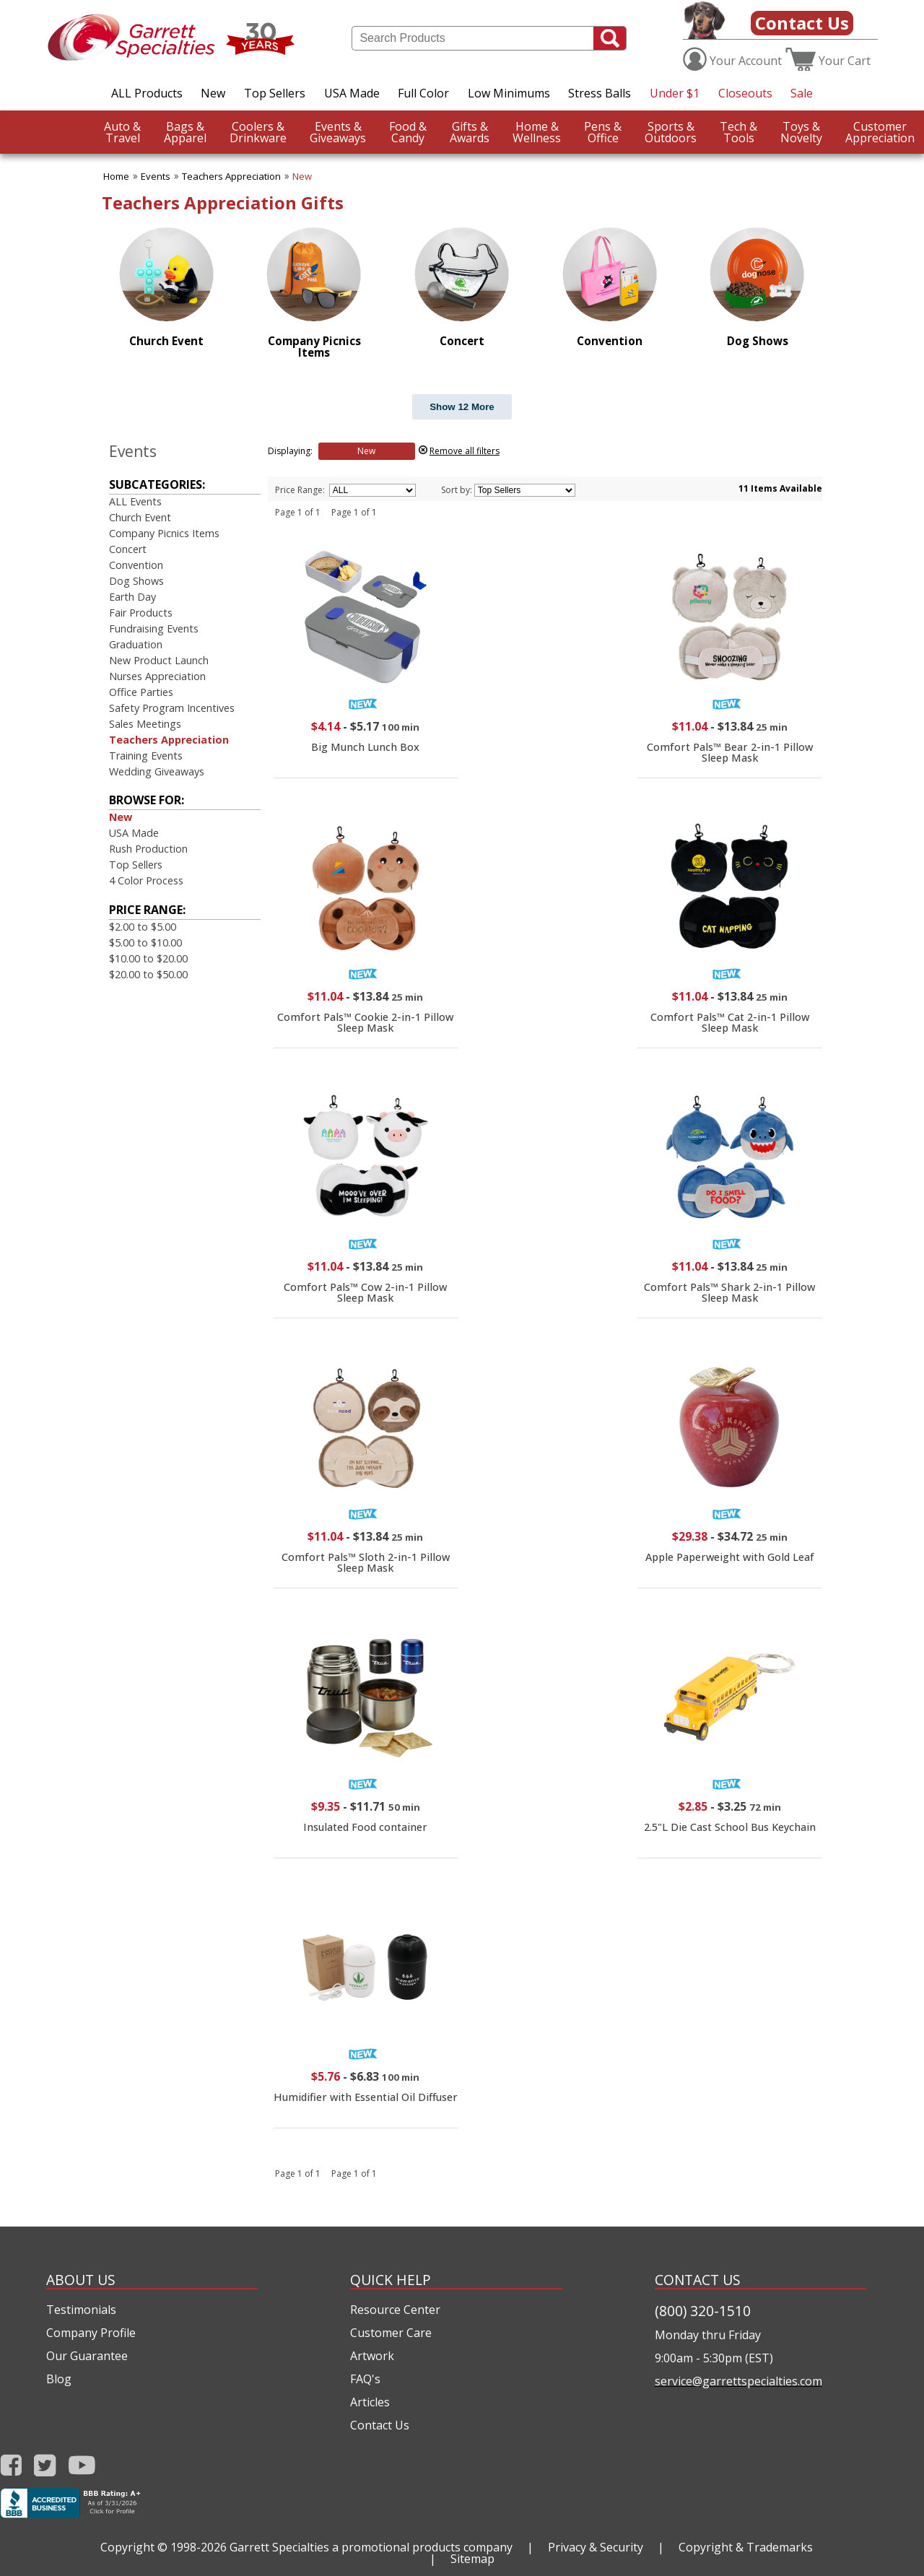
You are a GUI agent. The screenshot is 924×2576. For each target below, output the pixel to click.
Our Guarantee (87, 2356)
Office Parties (141, 692)
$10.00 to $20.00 (148, 958)
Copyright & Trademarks (746, 2547)
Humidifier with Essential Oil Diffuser (366, 2097)
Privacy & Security (595, 2547)
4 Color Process (146, 880)
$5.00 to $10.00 (145, 942)
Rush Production (148, 849)
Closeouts (745, 93)
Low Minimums (509, 93)
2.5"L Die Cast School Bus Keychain (730, 1827)
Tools (738, 132)
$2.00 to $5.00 (142, 927)
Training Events (146, 755)
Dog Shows (136, 581)
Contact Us (802, 23)
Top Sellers (274, 93)
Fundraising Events (154, 628)
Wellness (537, 132)
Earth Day (132, 597)
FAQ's (365, 2379)
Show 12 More (462, 406)
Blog (58, 2379)
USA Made (352, 93)
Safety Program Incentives (172, 708)
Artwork (372, 2356)
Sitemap (472, 2559)
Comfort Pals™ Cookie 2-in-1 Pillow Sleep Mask (365, 1022)
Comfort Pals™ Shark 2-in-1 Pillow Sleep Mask (729, 1292)
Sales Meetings (145, 724)
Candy (408, 132)
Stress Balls (599, 93)
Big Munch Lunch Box (365, 747)
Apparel (185, 132)
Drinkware (258, 132)
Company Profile (91, 2332)
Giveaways (338, 132)
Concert (128, 549)
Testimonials (81, 2309)
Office (603, 132)
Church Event (140, 517)
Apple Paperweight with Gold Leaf (729, 1557)
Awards (469, 132)
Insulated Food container (365, 1827)
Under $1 (674, 93)
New (213, 93)
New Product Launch (159, 660)
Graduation (135, 644)
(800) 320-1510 (703, 2311)
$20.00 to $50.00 (148, 974)
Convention (136, 565)
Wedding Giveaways (156, 771)
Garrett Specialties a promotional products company (371, 2547)
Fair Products (141, 612)
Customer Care (391, 2332)
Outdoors (671, 132)
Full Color (423, 93)
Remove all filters (465, 451)
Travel (122, 132)
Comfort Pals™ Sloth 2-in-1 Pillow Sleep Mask (366, 1562)
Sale (801, 93)
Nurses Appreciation (157, 676)
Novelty (801, 132)
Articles (370, 2402)
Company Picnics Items (164, 533)
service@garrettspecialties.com (738, 2381)
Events (155, 176)
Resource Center (395, 2309)
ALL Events (135, 501)
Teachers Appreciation (231, 176)
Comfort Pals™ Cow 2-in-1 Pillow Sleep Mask (365, 1292)
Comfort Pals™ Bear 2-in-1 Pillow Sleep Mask (730, 752)
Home (116, 176)
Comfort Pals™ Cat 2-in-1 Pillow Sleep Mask (729, 1022)
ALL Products (147, 93)
